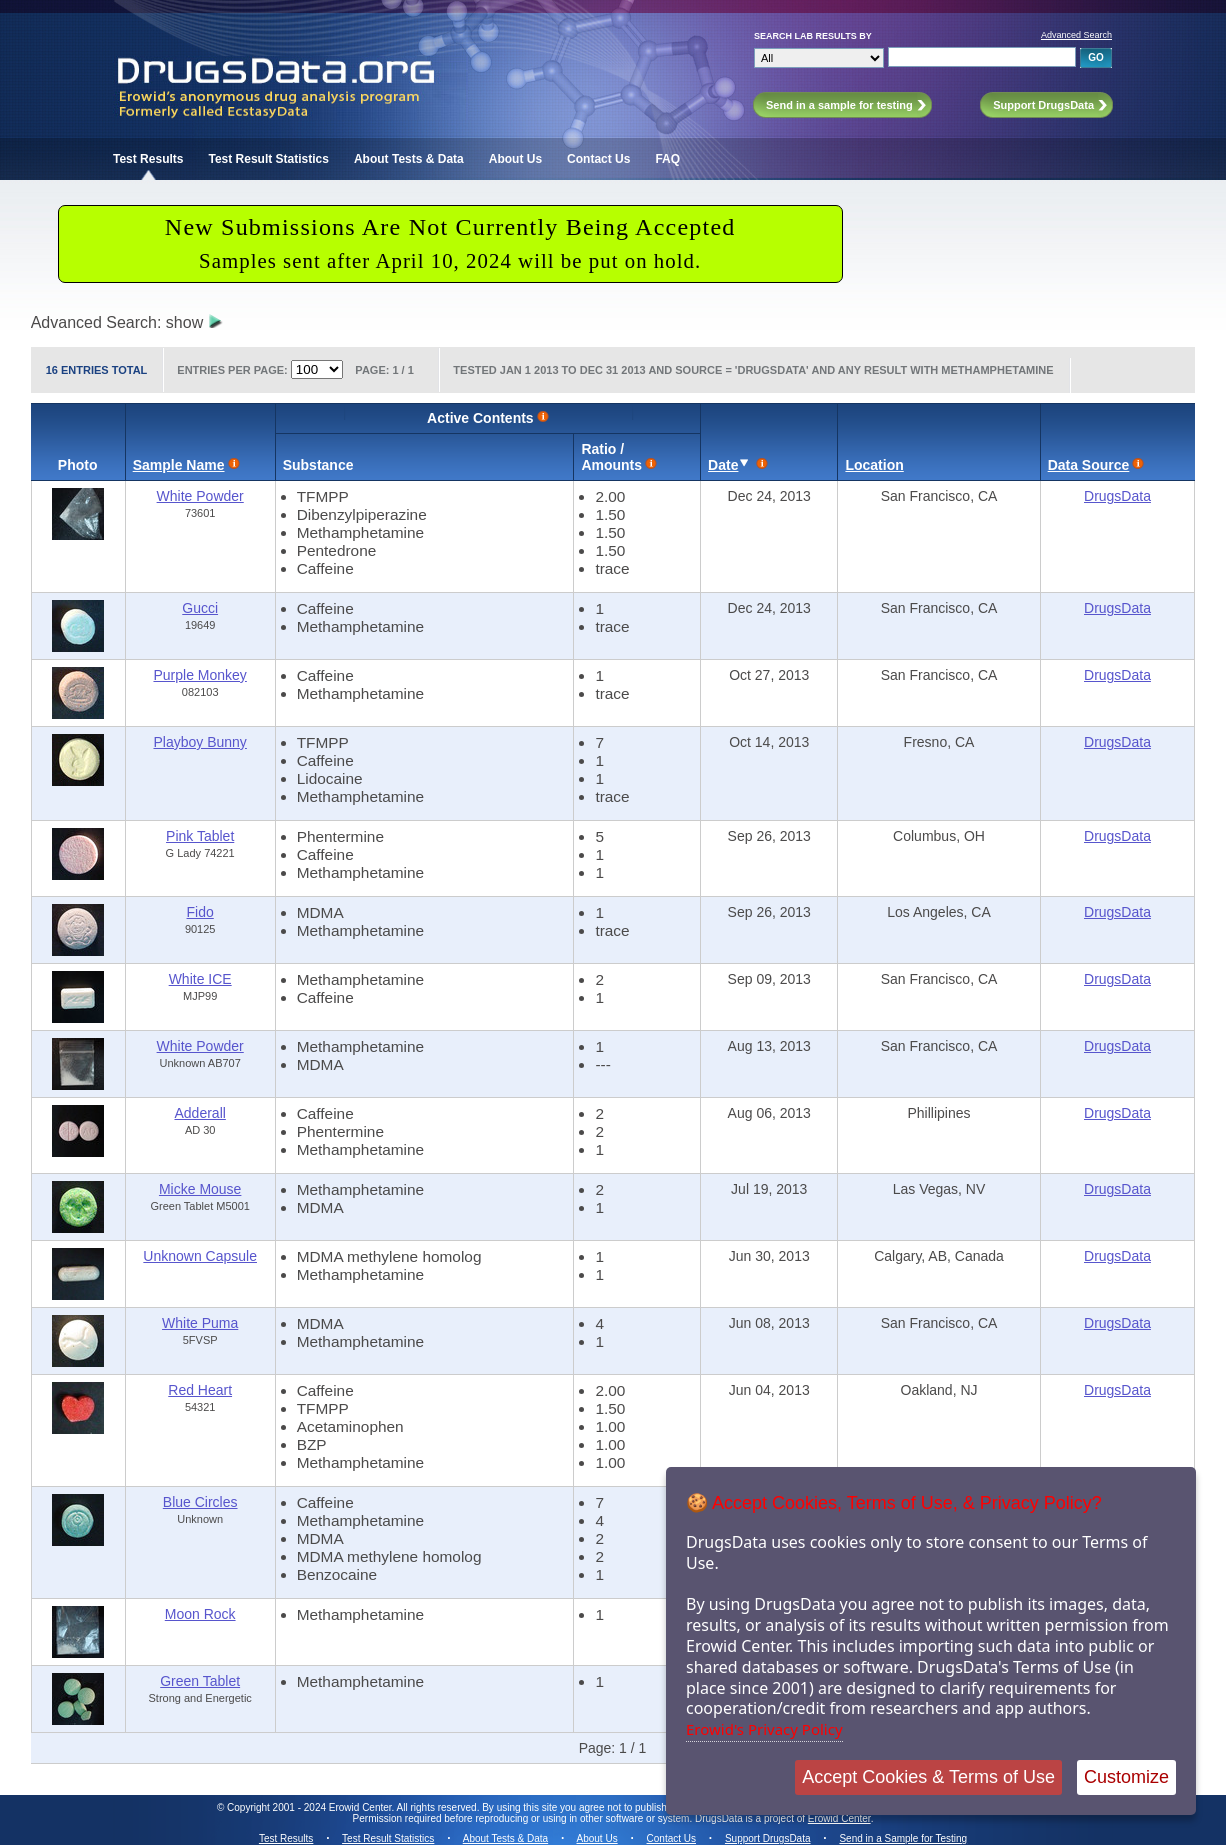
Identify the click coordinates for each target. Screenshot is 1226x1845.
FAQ (667, 159)
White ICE (200, 979)
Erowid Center (839, 1818)
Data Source (1089, 465)
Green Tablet (200, 1681)
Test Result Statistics (268, 159)
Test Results (148, 159)
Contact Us (598, 159)
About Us (515, 159)
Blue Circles (200, 1502)
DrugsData (1117, 496)
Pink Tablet (200, 836)
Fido (200, 912)
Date (723, 465)
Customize (1126, 1777)
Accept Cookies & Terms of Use (928, 1777)
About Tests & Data (409, 159)
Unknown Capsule (200, 1256)
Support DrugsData (768, 1838)
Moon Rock (200, 1614)
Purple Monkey (199, 675)
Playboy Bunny (199, 742)
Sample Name (179, 465)
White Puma (200, 1323)
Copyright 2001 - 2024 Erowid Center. (310, 1807)
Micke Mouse (200, 1189)
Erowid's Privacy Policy (764, 1729)
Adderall (199, 1113)
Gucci (200, 608)
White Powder (200, 496)
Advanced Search (1076, 35)
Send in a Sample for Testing (903, 1838)
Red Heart (200, 1390)
